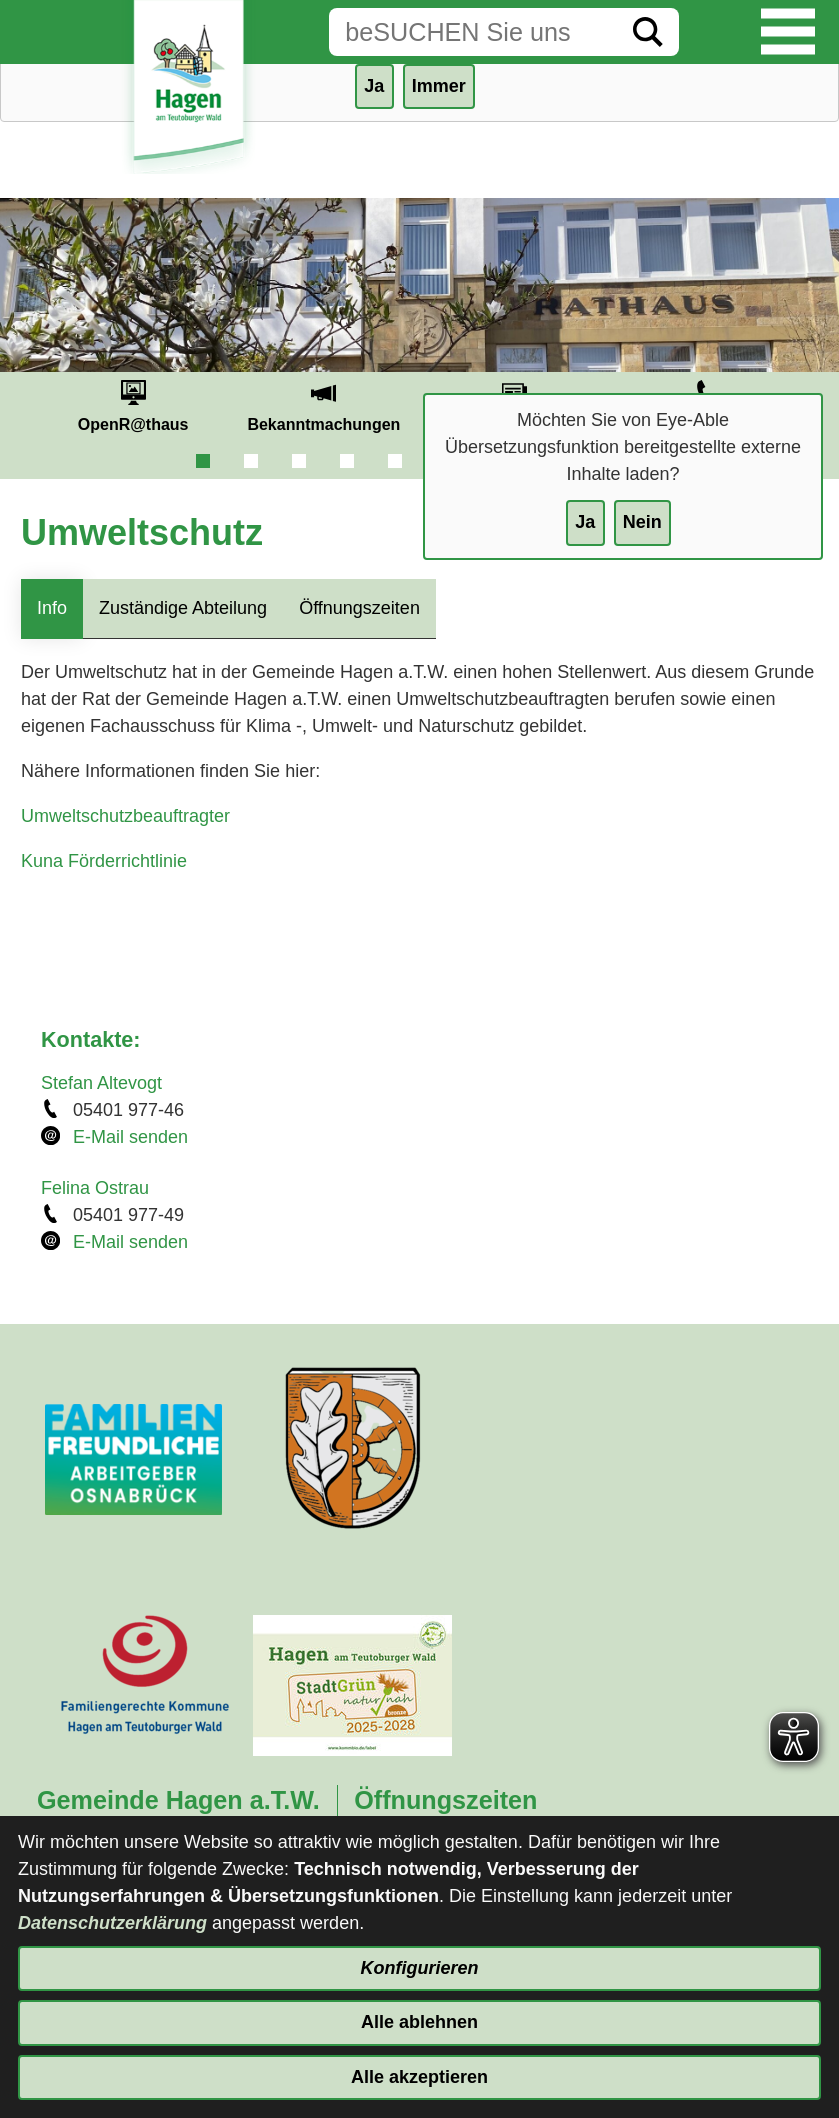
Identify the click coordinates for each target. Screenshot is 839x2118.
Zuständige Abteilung (183, 608)
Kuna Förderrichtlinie (104, 861)
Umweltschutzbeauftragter (125, 816)
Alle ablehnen (419, 2022)
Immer (439, 86)
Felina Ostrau (95, 1188)
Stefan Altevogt (101, 1083)
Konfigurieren (419, 1968)
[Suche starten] (648, 32)
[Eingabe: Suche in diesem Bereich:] (473, 32)
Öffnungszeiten (359, 608)
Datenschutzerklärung (112, 1923)
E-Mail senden (130, 1137)
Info (52, 608)
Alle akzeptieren (419, 2077)
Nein (642, 522)
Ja (585, 522)
